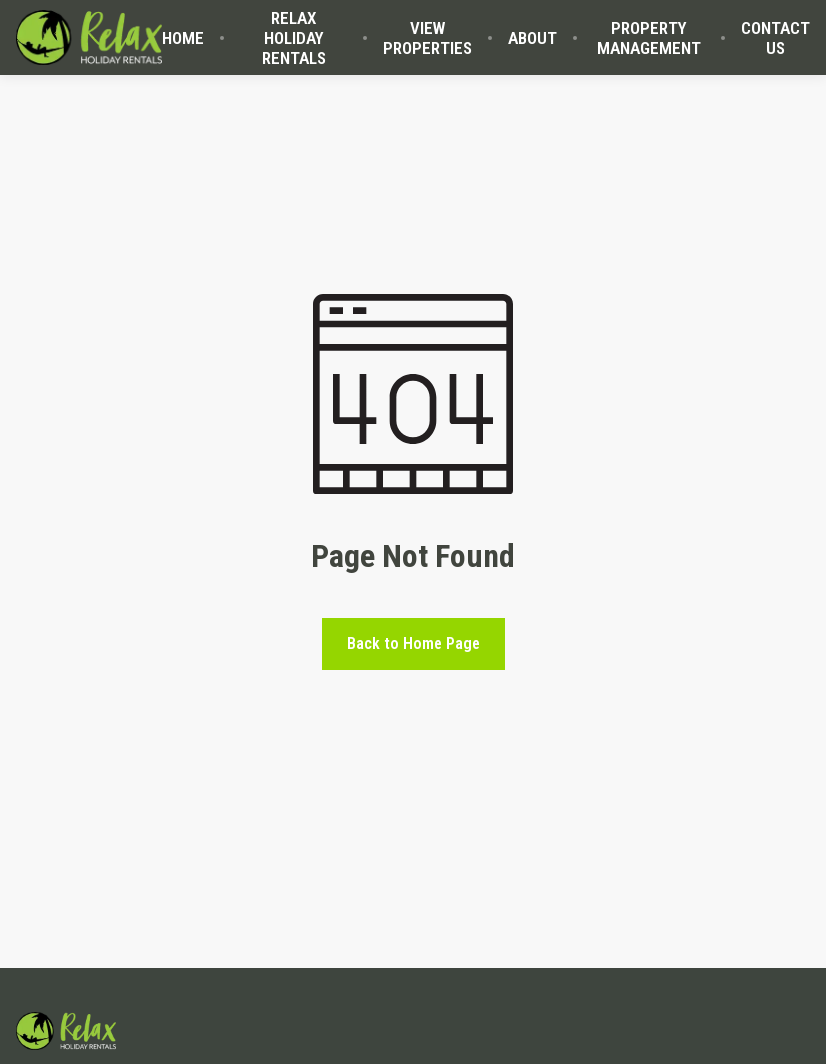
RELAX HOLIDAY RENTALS (294, 38)
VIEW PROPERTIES (427, 38)
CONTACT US (775, 38)
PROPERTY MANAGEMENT (649, 38)
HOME (183, 38)
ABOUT (532, 38)
